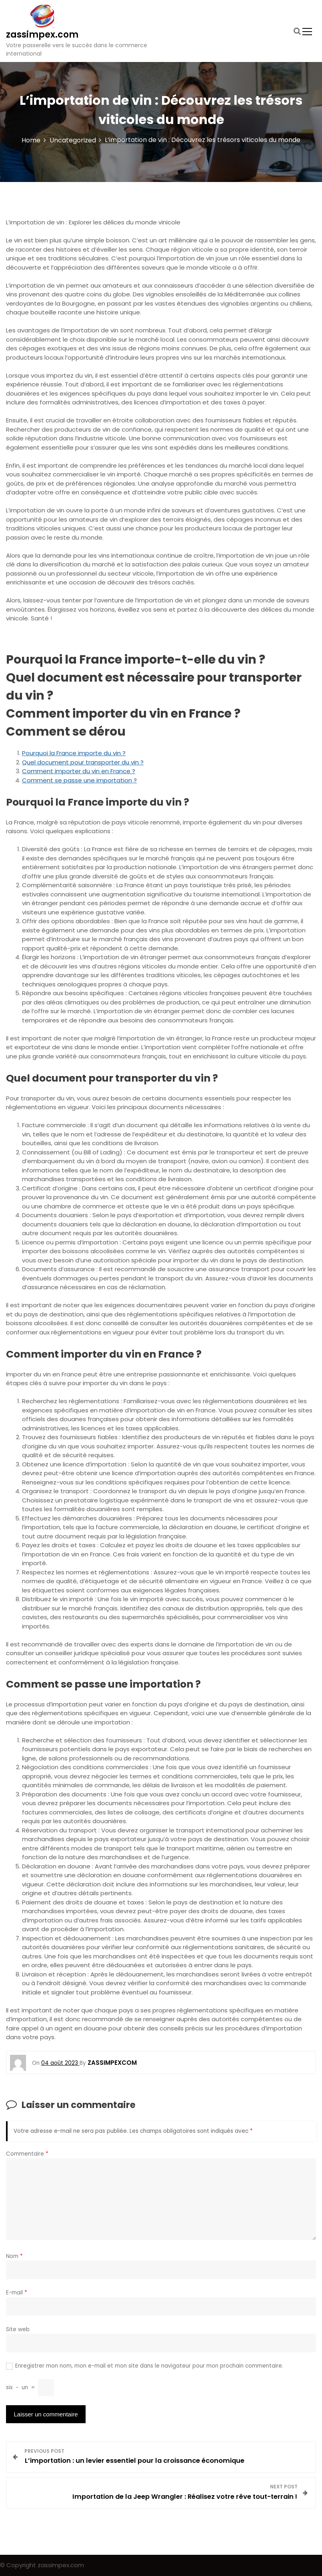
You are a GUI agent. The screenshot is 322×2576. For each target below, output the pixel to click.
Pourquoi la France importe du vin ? (74, 753)
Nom (14, 2256)
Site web (18, 2329)
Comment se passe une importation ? (79, 780)
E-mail (16, 2292)
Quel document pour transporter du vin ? (83, 762)
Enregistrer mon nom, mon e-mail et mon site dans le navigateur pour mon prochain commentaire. (149, 2366)
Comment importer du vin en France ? (78, 771)
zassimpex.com (42, 34)
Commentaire (27, 2154)
